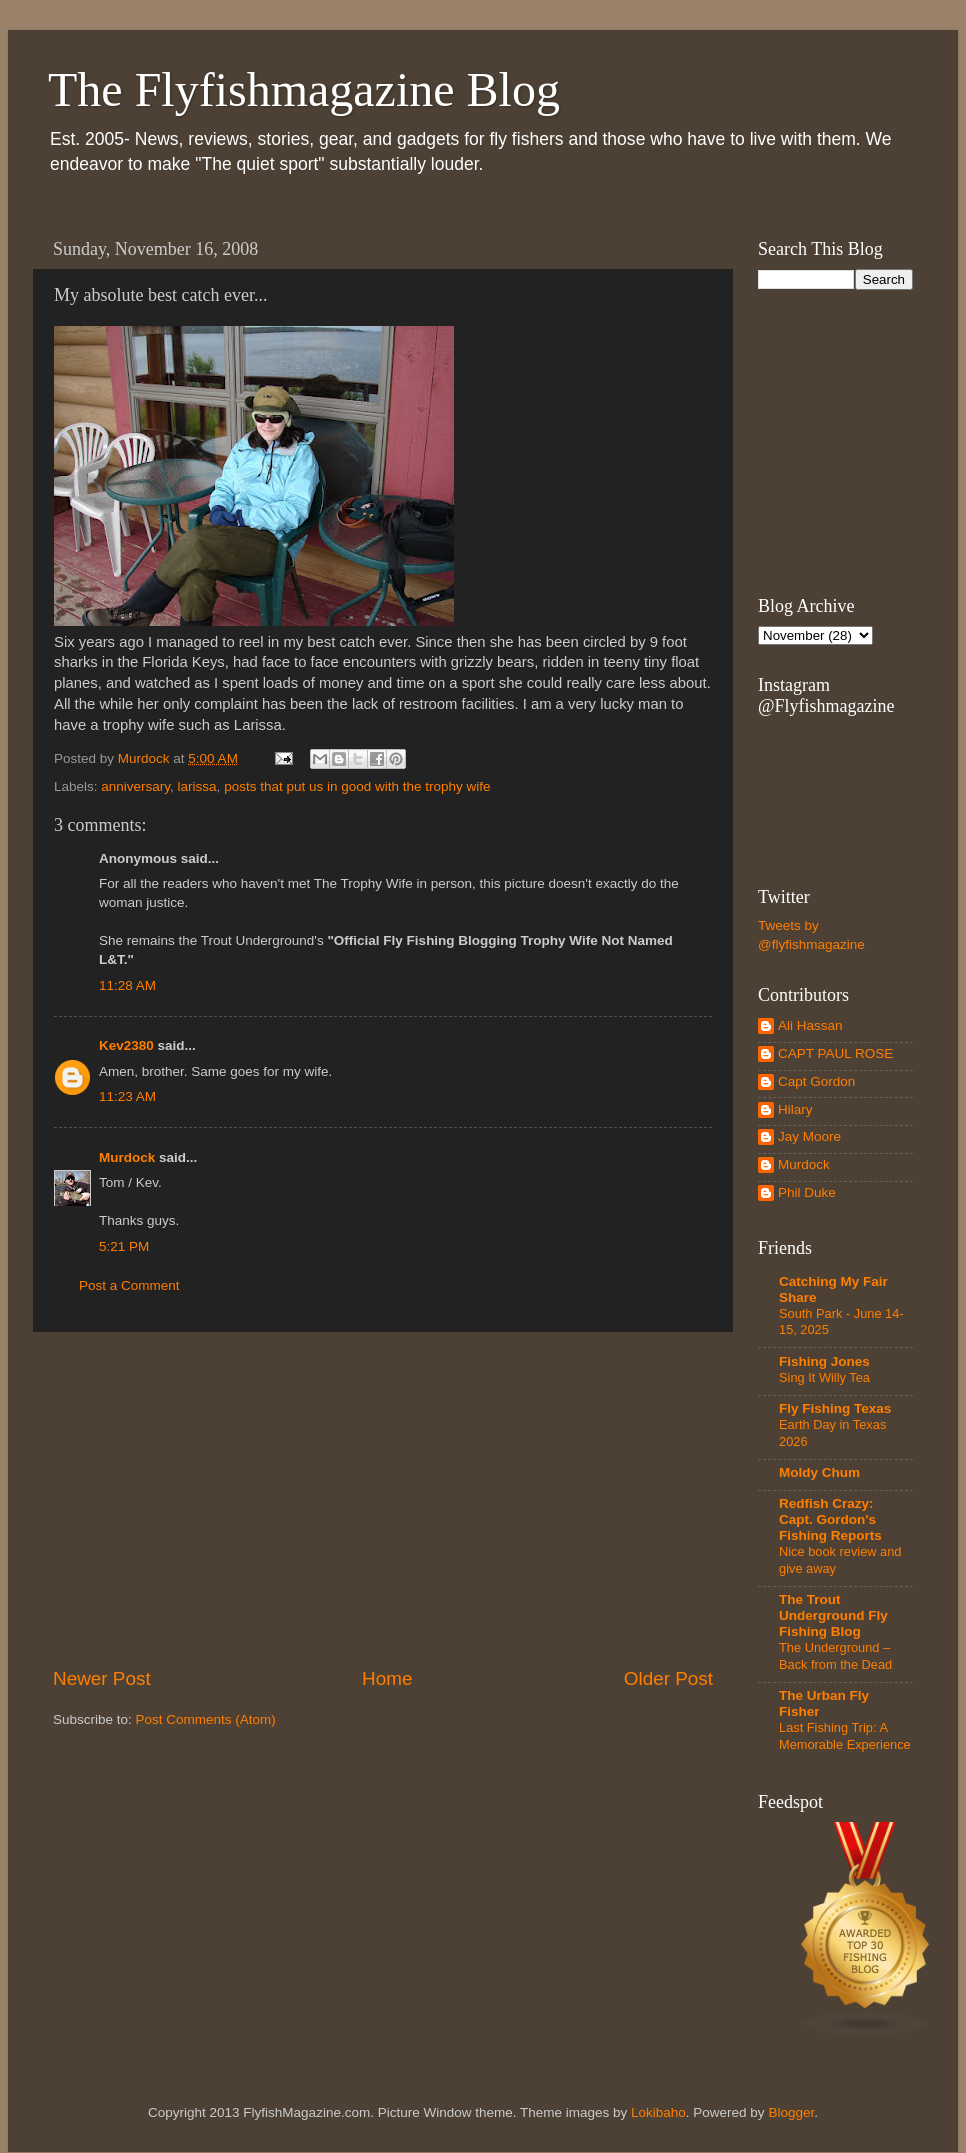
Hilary (795, 1109)
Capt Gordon (816, 1081)
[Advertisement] (383, 1499)
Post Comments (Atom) (206, 1719)
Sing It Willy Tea (824, 1377)
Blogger (791, 2112)
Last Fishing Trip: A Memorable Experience (845, 1736)
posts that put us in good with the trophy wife (357, 786)
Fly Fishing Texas (835, 1408)
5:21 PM (124, 1246)
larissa (197, 786)
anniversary (135, 786)
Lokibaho (658, 2112)
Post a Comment (129, 1285)
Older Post (668, 1678)
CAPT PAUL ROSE (835, 1053)
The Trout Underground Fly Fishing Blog (833, 1615)
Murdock (127, 1157)
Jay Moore (809, 1136)
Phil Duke (807, 1192)
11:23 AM (127, 1096)
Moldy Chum (819, 1472)
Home (387, 1678)
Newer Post (102, 1678)
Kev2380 (126, 1045)
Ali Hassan (810, 1025)
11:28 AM (127, 985)
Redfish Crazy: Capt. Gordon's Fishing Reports (830, 1519)
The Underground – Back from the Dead (835, 1656)
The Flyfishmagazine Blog (304, 89)
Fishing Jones (824, 1361)
